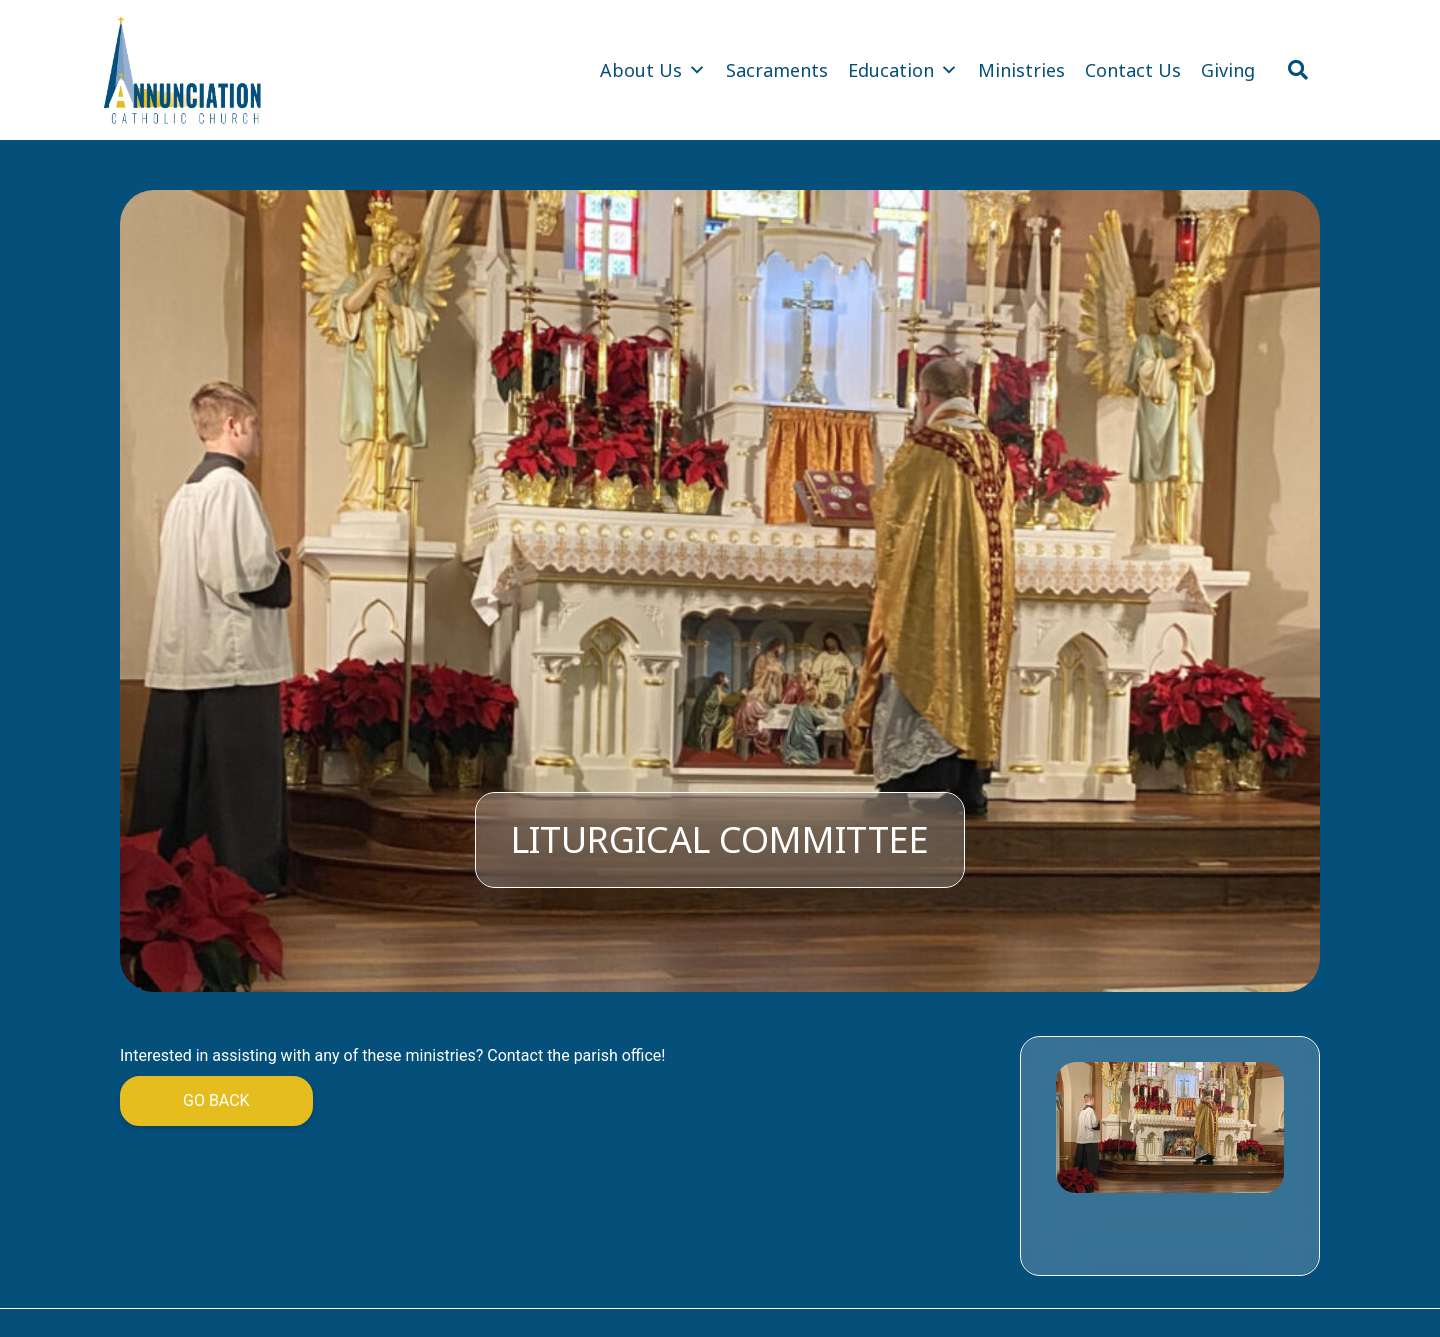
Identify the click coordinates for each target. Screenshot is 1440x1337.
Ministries (1021, 70)
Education (903, 70)
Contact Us (1133, 70)
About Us (653, 70)
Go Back (216, 1100)
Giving (1228, 70)
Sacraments (777, 70)
